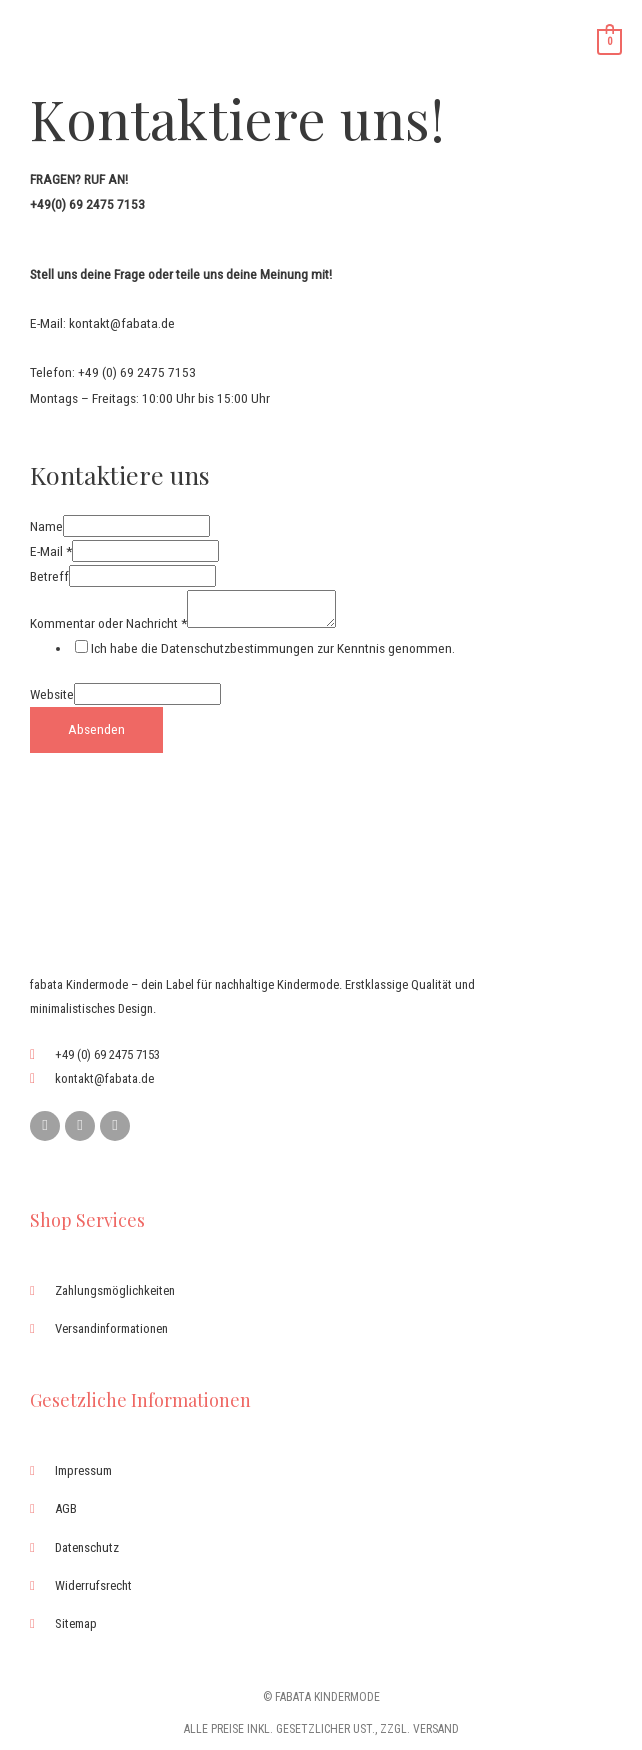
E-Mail (51, 551)
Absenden (96, 729)
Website (52, 694)
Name (46, 526)
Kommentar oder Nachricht (108, 623)
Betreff (49, 576)
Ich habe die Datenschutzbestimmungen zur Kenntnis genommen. (273, 648)
